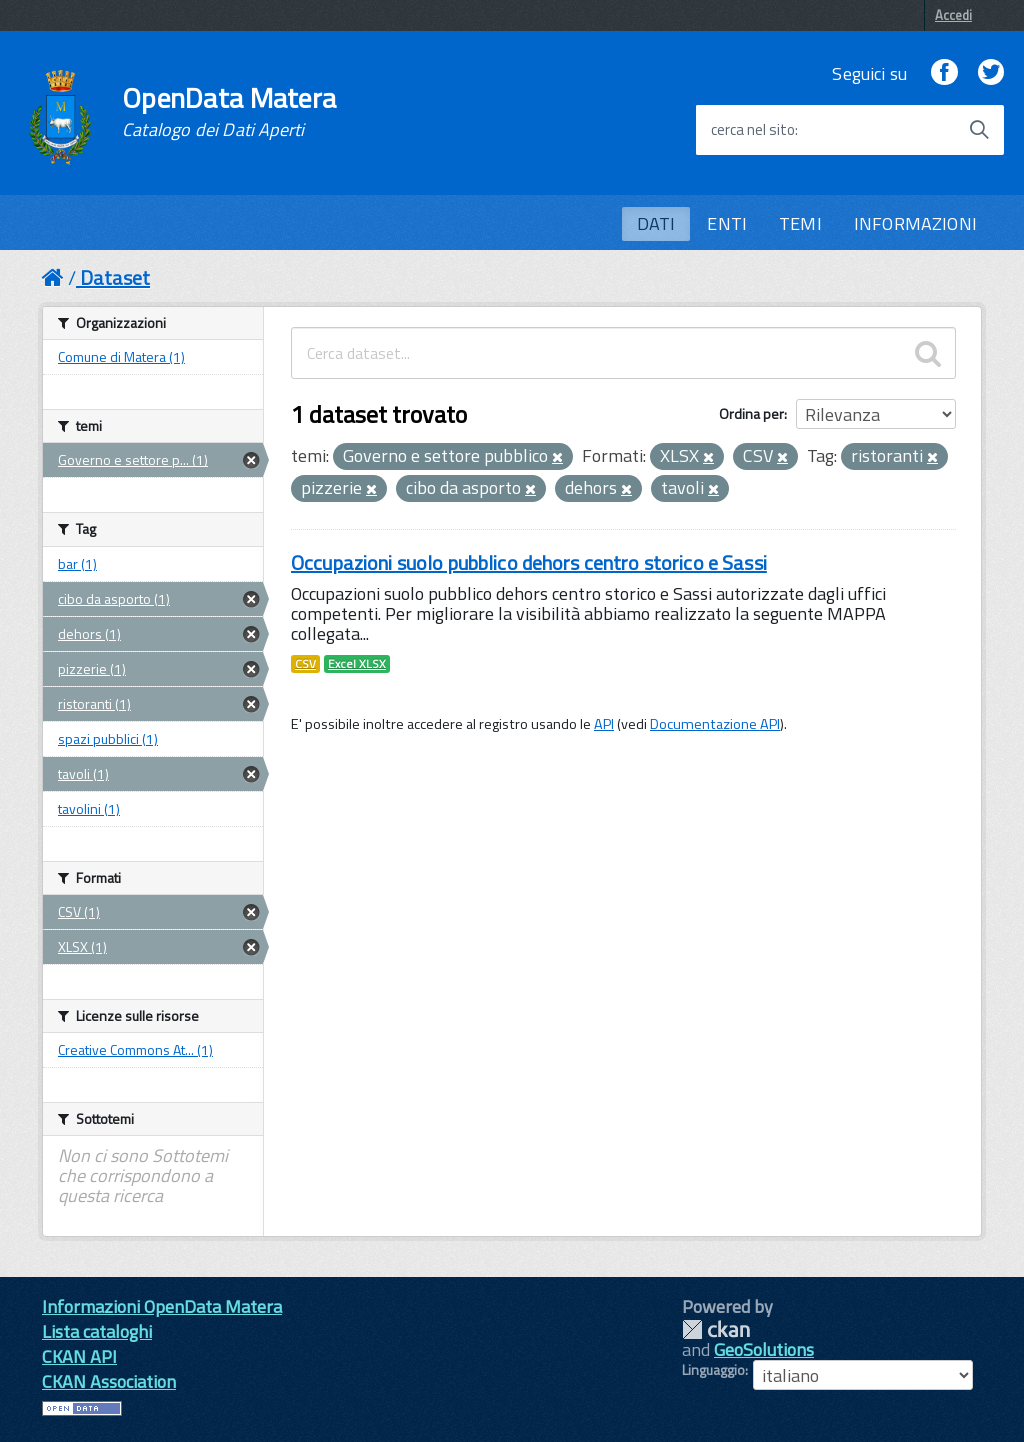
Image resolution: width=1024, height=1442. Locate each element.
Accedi (953, 15)
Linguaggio (713, 1370)
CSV (305, 664)
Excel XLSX (357, 664)
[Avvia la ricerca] (979, 130)
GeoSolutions (764, 1349)
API (604, 724)
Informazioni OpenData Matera (162, 1306)
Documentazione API (715, 724)
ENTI (727, 223)
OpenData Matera (229, 112)
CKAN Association (109, 1381)
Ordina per (751, 413)
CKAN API (79, 1356)
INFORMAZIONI (915, 223)
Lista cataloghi (97, 1331)
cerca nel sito (753, 130)
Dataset (115, 277)
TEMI (800, 223)
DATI (656, 223)
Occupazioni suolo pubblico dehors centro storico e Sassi (529, 562)
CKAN (716, 1329)
